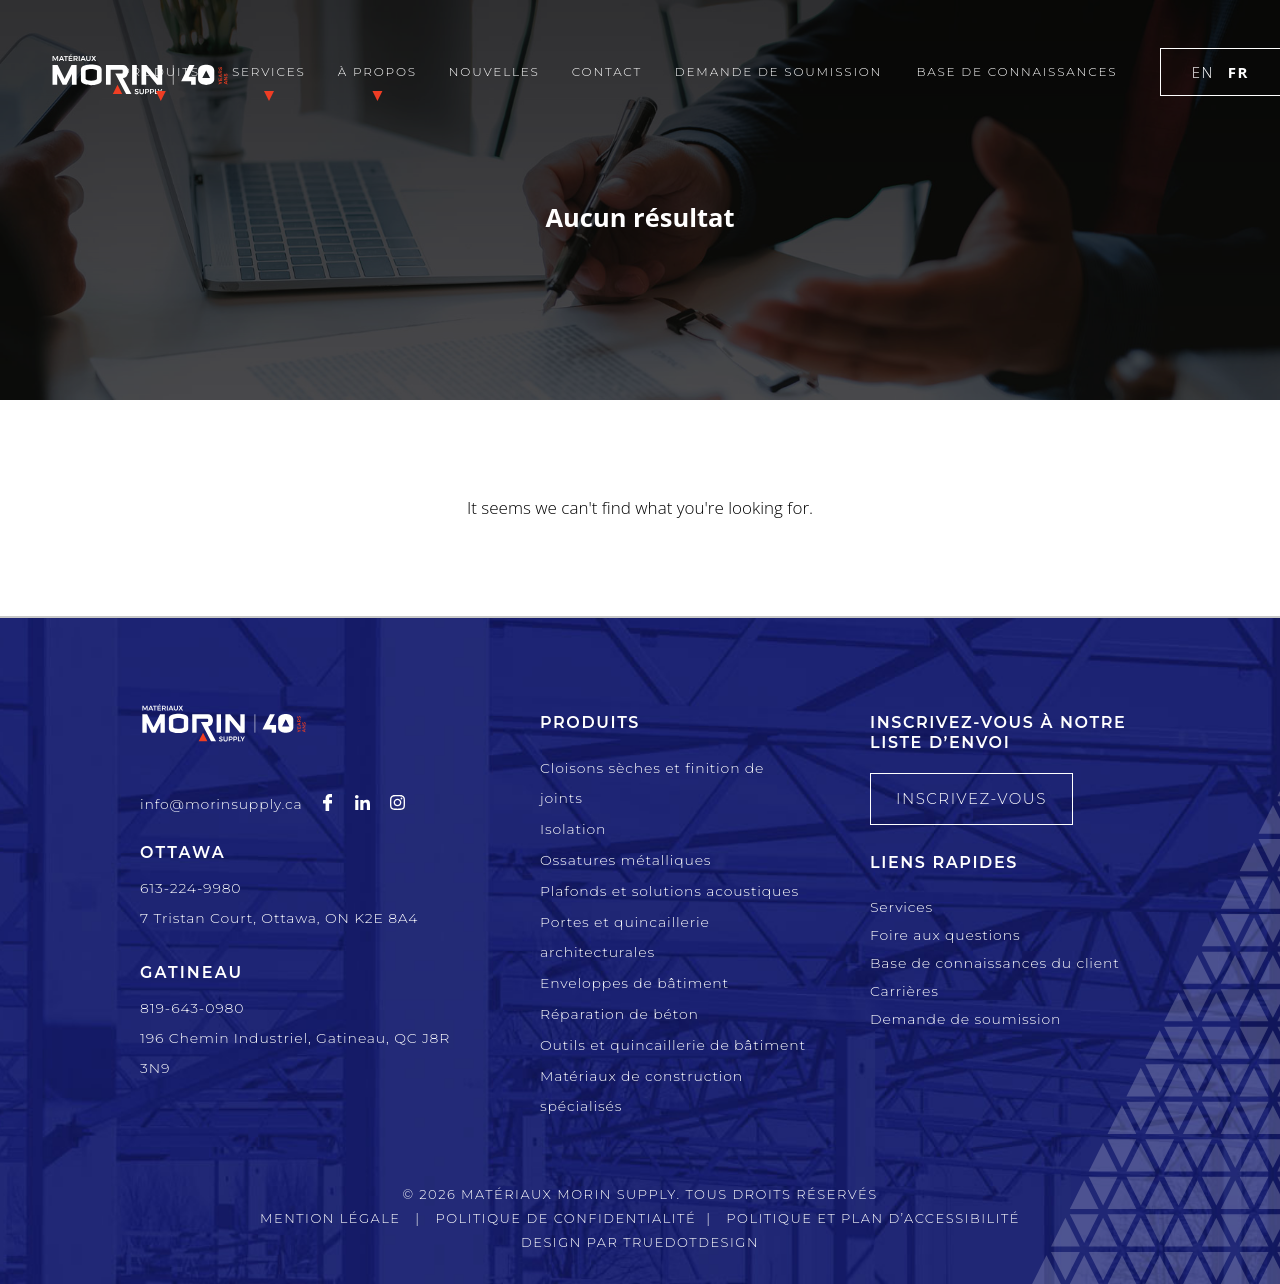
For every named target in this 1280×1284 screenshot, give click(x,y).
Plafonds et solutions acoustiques (669, 891)
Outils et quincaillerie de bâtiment (673, 1045)
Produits (160, 71)
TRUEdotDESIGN (691, 1242)
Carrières (904, 991)
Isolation (573, 829)
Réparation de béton (619, 1014)
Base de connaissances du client (995, 963)
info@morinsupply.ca (221, 804)
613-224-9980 (190, 888)
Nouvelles (494, 71)
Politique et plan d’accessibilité (873, 1218)
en (1203, 72)
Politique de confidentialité (565, 1218)
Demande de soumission (778, 71)
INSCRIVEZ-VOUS (971, 798)
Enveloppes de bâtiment (634, 983)
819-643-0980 (192, 1008)
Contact (607, 71)
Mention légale (330, 1218)
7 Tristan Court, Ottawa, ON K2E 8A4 (279, 918)
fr (1238, 72)
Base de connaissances (1016, 71)
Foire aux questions (945, 935)
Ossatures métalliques (625, 860)
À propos (377, 71)
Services (269, 71)
